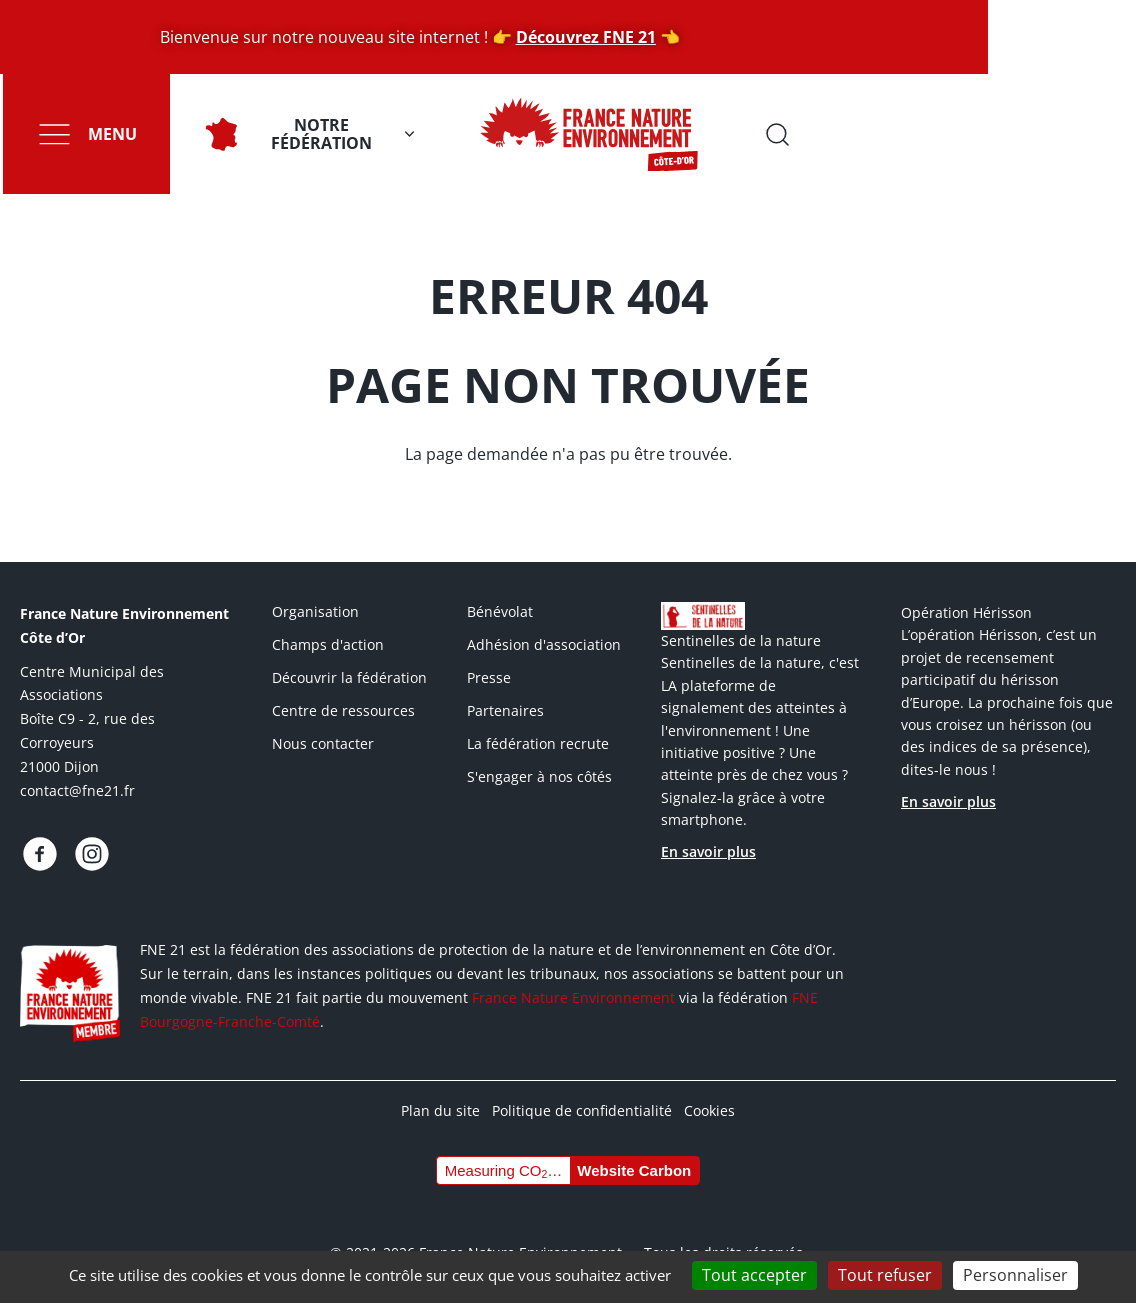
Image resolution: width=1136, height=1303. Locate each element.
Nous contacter (323, 743)
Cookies (709, 1110)
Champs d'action (328, 644)
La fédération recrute (538, 743)
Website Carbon (634, 1170)
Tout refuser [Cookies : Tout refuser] (885, 1275)
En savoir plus (708, 851)
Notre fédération (318, 134)
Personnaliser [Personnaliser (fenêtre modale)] (1015, 1275)
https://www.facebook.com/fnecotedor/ (40, 854)
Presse (489, 677)
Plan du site (440, 1110)
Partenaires (505, 710)
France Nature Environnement (573, 997)
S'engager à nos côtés (539, 776)
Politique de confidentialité (582, 1110)
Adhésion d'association (544, 644)
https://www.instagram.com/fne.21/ (92, 854)
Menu (109, 134)
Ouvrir (1106, 134)
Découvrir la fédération (349, 677)
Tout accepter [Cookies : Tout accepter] (754, 1275)
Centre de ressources (343, 710)
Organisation (315, 611)
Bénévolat (500, 611)
